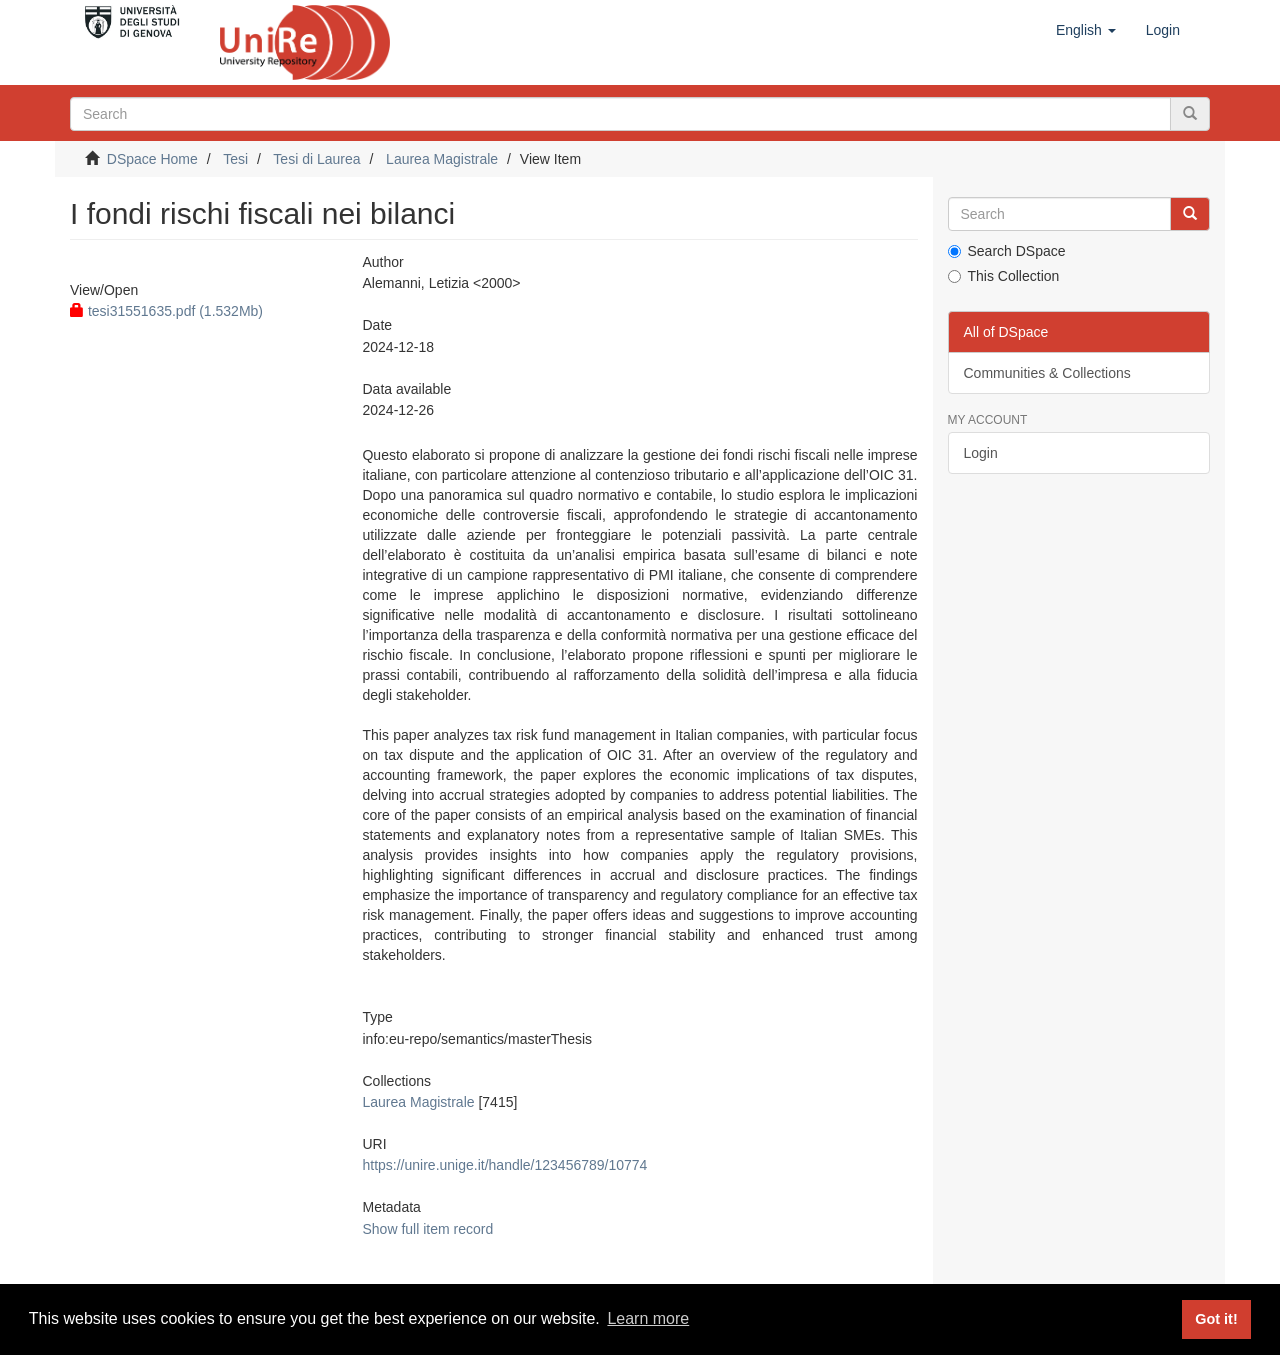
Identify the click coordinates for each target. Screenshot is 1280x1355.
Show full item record (427, 1229)
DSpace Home (152, 159)
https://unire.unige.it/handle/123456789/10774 (504, 1165)
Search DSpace (1007, 251)
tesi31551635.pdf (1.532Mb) (166, 311)
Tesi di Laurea (316, 159)
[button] (1086, 30)
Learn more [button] (648, 1318)
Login (981, 453)
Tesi (235, 159)
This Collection (1004, 276)
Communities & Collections (1047, 373)
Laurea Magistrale (442, 159)
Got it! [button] (1216, 1319)
